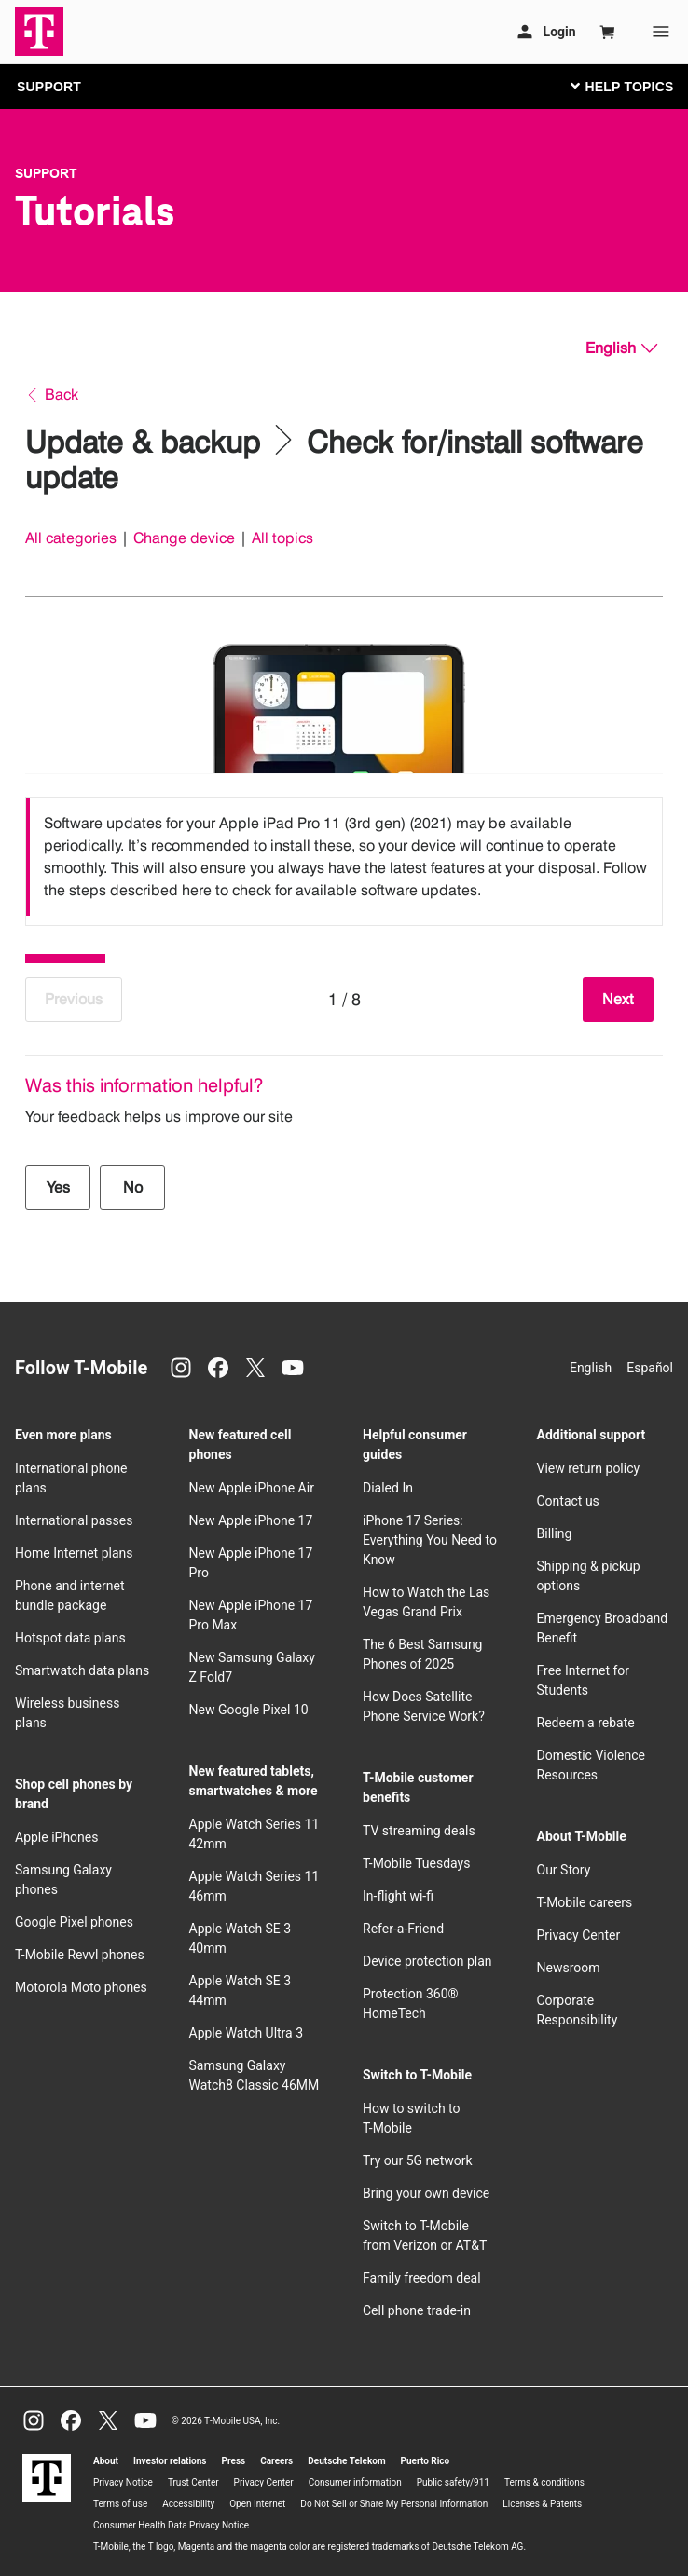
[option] (344, 857)
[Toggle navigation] (618, 85)
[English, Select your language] (621, 348)
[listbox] (344, 857)
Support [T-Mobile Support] (46, 173)
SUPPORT (49, 86)
